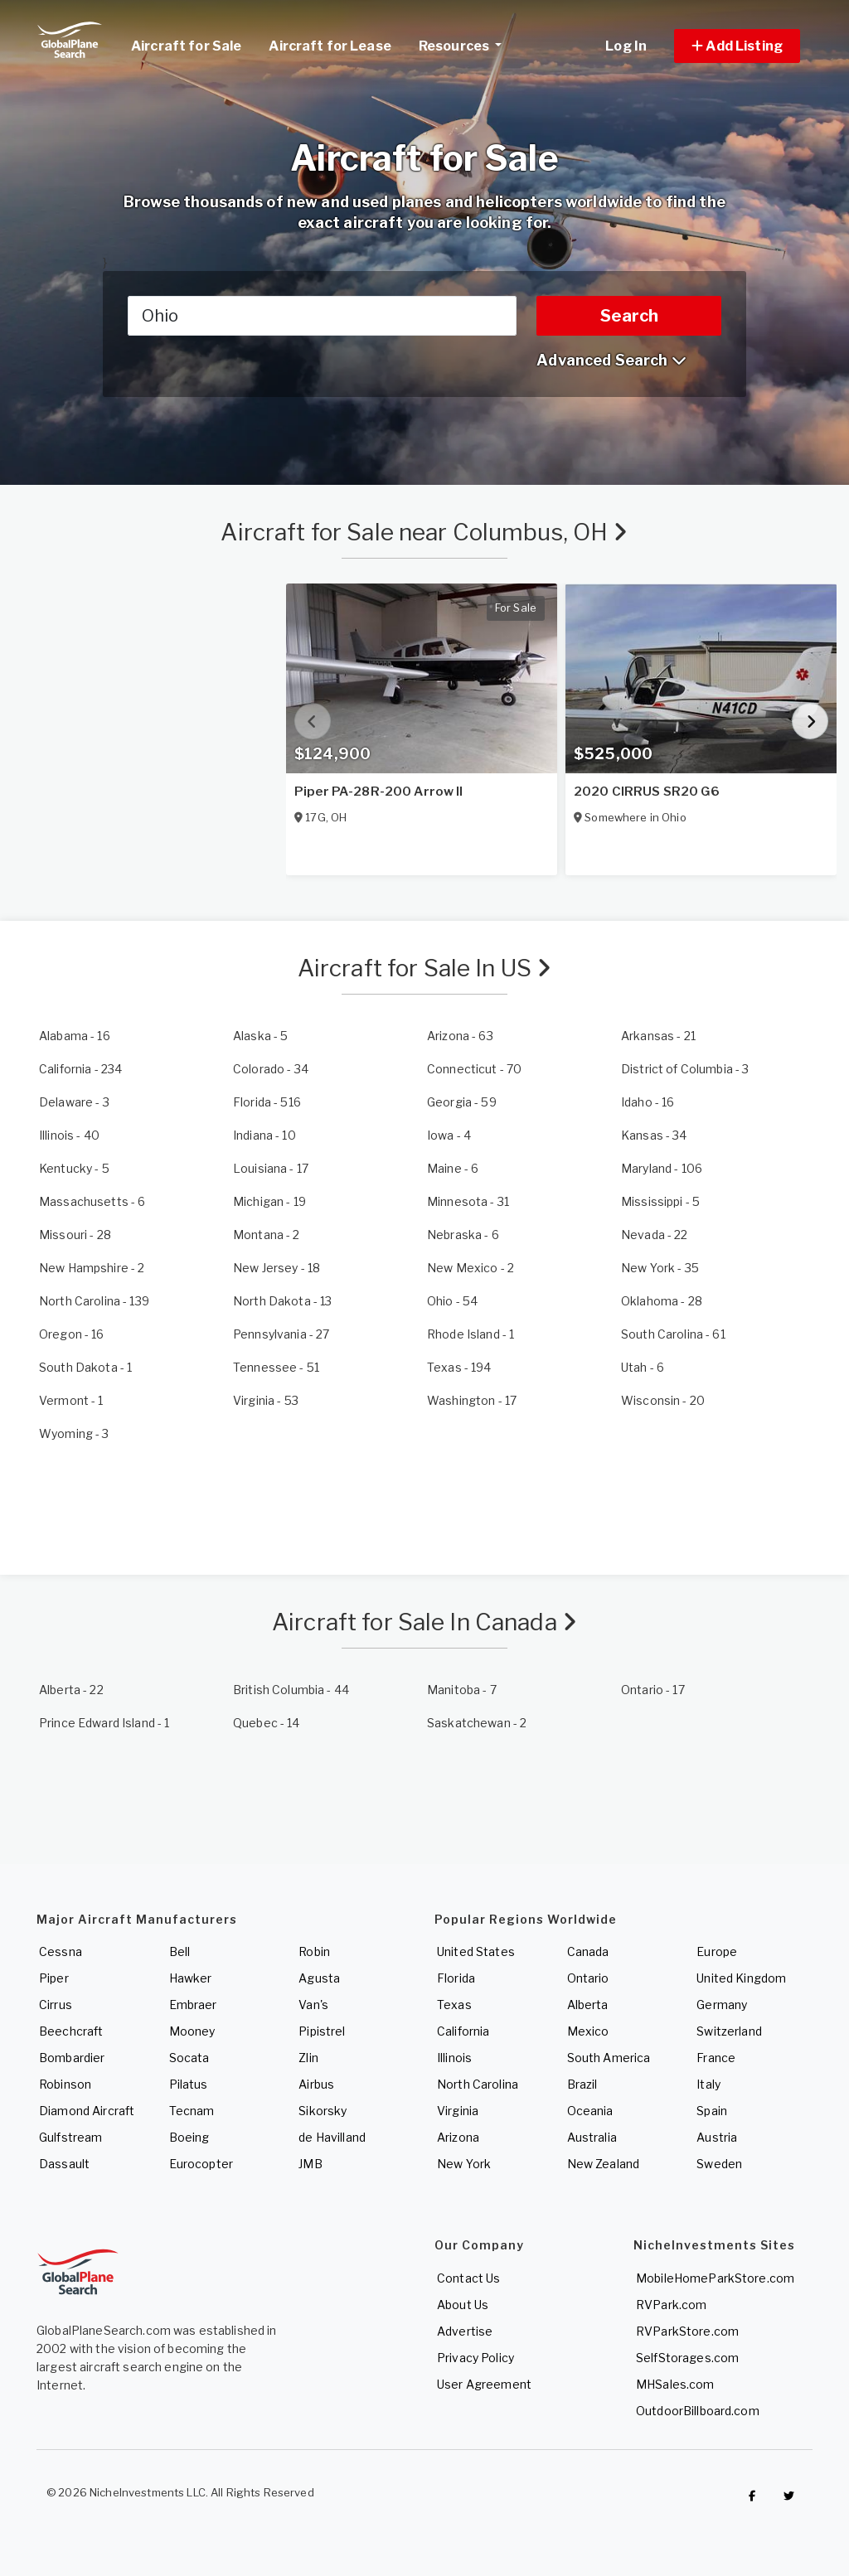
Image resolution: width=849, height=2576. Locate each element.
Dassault (64, 2164)
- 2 (266, 1234)
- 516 (267, 1102)
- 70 (474, 1069)
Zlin (308, 2058)
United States (476, 1951)
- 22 (654, 1234)
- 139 (94, 1301)
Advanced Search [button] (611, 360)
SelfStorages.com (687, 2358)
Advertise (464, 2331)
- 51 (276, 1367)
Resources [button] (466, 44)
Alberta (588, 2004)
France (715, 2058)
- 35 (660, 1268)
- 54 (452, 1301)
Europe (716, 1951)
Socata (189, 2058)
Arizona (458, 2137)
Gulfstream (70, 2137)
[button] (737, 46)
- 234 (80, 1069)
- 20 (663, 1400)
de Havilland (332, 2137)
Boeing (189, 2137)
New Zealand (603, 2164)
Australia (592, 2137)
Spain (711, 2111)
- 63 (460, 1036)
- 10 (264, 1135)
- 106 (661, 1168)
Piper (54, 1978)
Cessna (60, 1951)
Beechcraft (71, 2031)
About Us (462, 2305)
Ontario (588, 1978)
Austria (716, 2137)
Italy (708, 2084)
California (463, 2031)
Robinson (65, 2084)
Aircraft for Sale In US (425, 968)
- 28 (75, 1234)
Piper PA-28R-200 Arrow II (378, 791)
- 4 (449, 1135)
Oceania (590, 2111)
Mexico (588, 2031)
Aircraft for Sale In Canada (424, 1622)
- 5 (260, 1036)
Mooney (192, 2031)
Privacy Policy (475, 2358)
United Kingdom (741, 1978)
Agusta (319, 1978)
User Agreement (484, 2384)
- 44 (291, 1690)
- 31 (468, 1201)
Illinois (454, 2058)
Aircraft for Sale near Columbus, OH (424, 532)
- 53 (265, 1400)
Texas (454, 2004)
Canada (588, 1951)
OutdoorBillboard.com (697, 2411)
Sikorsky (322, 2111)
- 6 (452, 1168)
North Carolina (477, 2084)
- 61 (673, 1334)
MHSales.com (675, 2384)
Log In (626, 46)
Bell (180, 1951)
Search (629, 316)
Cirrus (55, 2004)
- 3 (685, 1069)
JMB (310, 2164)
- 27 (281, 1334)
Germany (721, 2004)
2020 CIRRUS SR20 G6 (647, 791)
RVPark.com (671, 2305)
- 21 (658, 1036)
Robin (314, 1951)
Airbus (316, 2084)
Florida (456, 1978)
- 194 (459, 1367)
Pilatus (188, 2084)
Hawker (190, 1978)
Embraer (193, 2004)
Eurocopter (201, 2164)
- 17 (270, 1168)
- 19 (269, 1201)
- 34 (270, 1069)
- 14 (266, 1723)
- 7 (462, 1690)
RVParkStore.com (687, 2331)
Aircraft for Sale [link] (186, 46)
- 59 (462, 1102)
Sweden (719, 2164)
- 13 (282, 1301)
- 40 (69, 1135)
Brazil (582, 2084)
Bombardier (71, 2058)
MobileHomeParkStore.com (715, 2278)
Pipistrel (321, 2031)
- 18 (276, 1268)
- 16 (74, 1036)
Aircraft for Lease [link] (330, 46)
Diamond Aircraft (86, 2111)
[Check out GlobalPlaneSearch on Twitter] (789, 2496)
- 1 (470, 1334)
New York (464, 2164)
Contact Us (468, 2278)
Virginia (457, 2111)
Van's (313, 2004)
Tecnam (192, 2111)
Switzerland (729, 2031)
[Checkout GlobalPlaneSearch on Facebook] (752, 2496)
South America (609, 2058)
